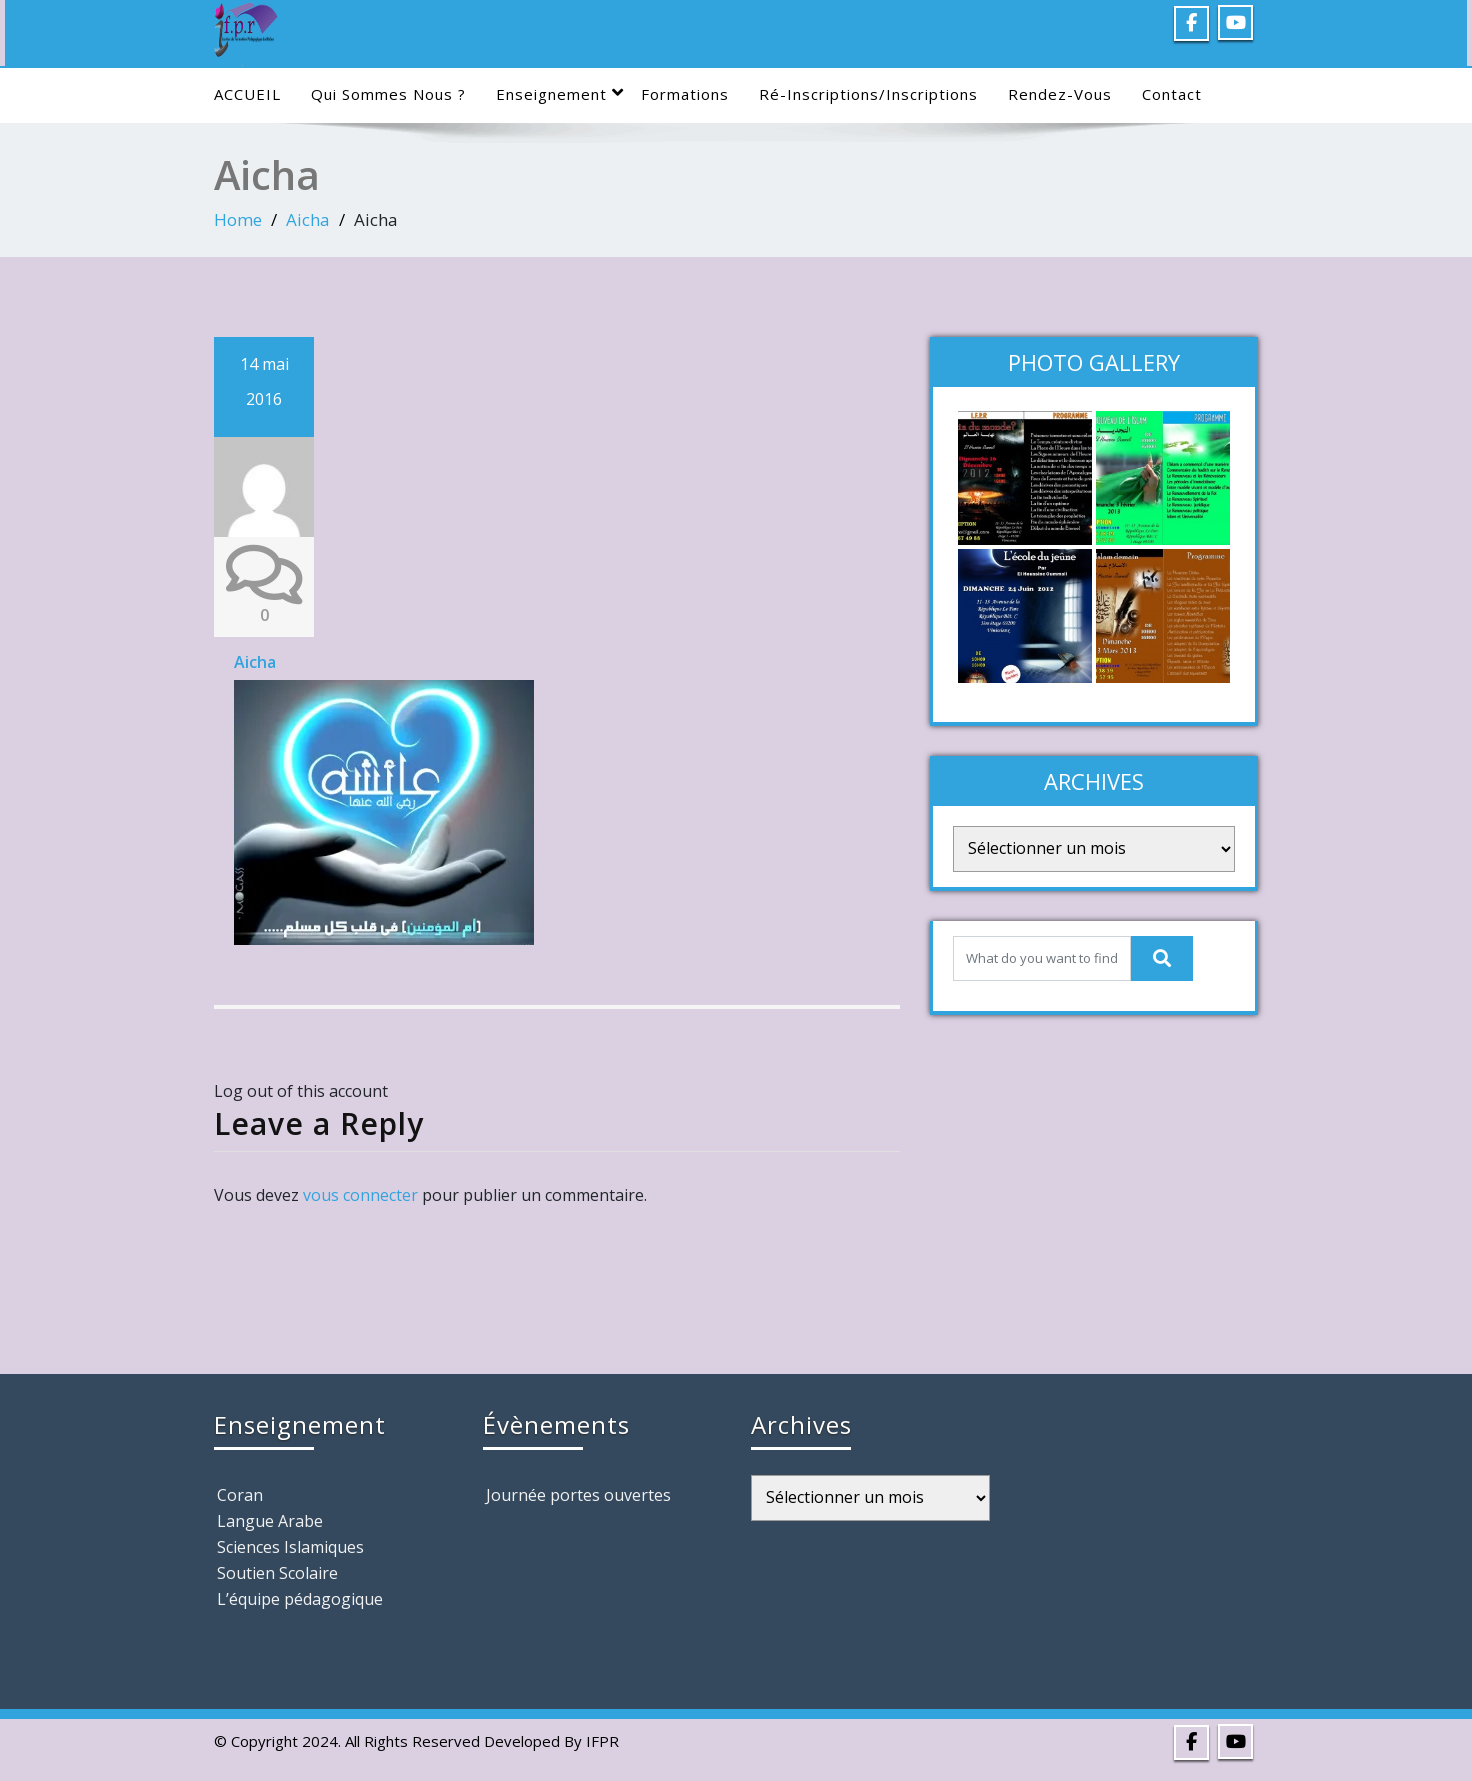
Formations (685, 94)
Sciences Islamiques (290, 1547)
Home (238, 219)
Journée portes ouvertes (578, 1495)
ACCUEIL (247, 94)
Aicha (308, 219)
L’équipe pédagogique (300, 1599)
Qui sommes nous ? (388, 94)
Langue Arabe (270, 1521)
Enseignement (560, 93)
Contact (1172, 94)
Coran (240, 1495)
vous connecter (360, 1195)
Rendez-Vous (1060, 94)
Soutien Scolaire (277, 1573)
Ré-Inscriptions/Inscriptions (868, 94)
